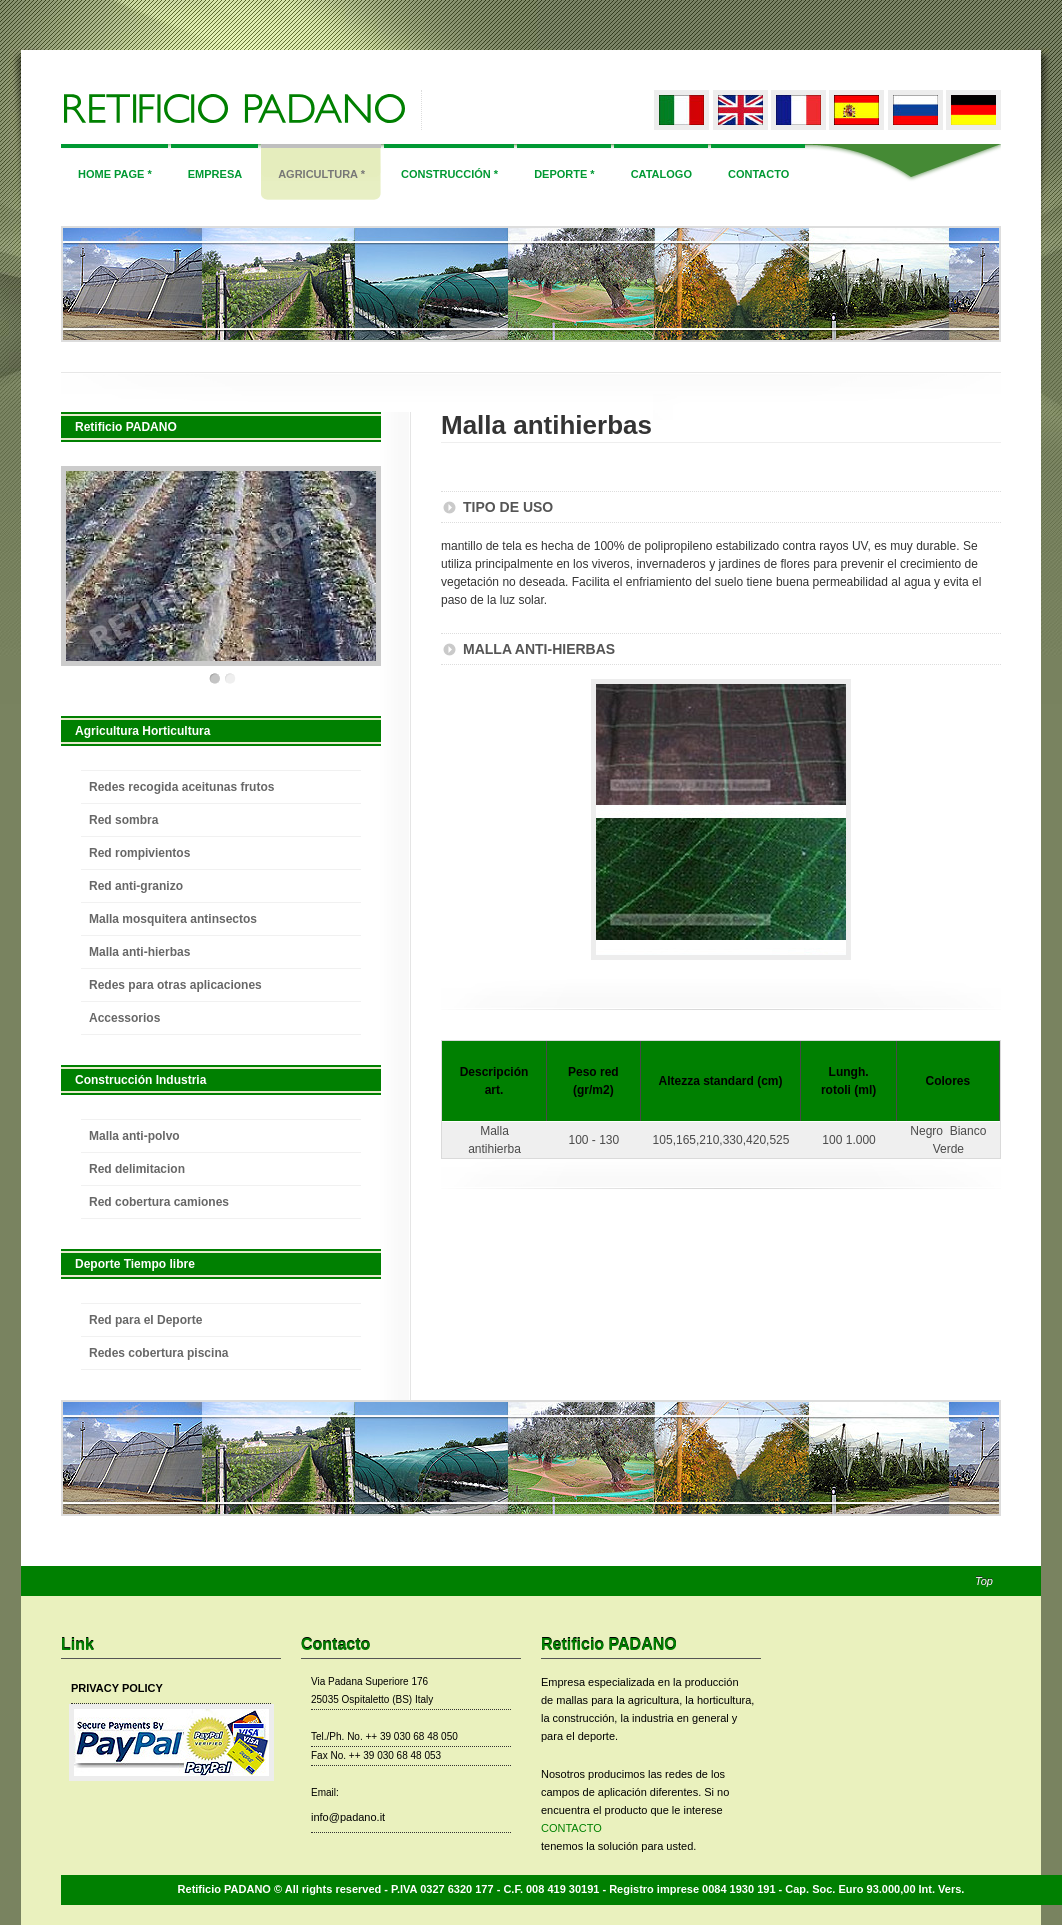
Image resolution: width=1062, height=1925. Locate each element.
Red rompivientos (139, 853)
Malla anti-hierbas (139, 952)
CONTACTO (571, 1828)
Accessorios (124, 1018)
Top (984, 1581)
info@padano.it (348, 1817)
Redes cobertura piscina (158, 1353)
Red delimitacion (137, 1169)
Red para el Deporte (145, 1320)
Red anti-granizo (136, 886)
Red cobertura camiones (159, 1202)
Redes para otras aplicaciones (175, 985)
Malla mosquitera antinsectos (173, 919)
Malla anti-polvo (134, 1136)
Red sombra (123, 820)
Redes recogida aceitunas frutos (181, 787)
